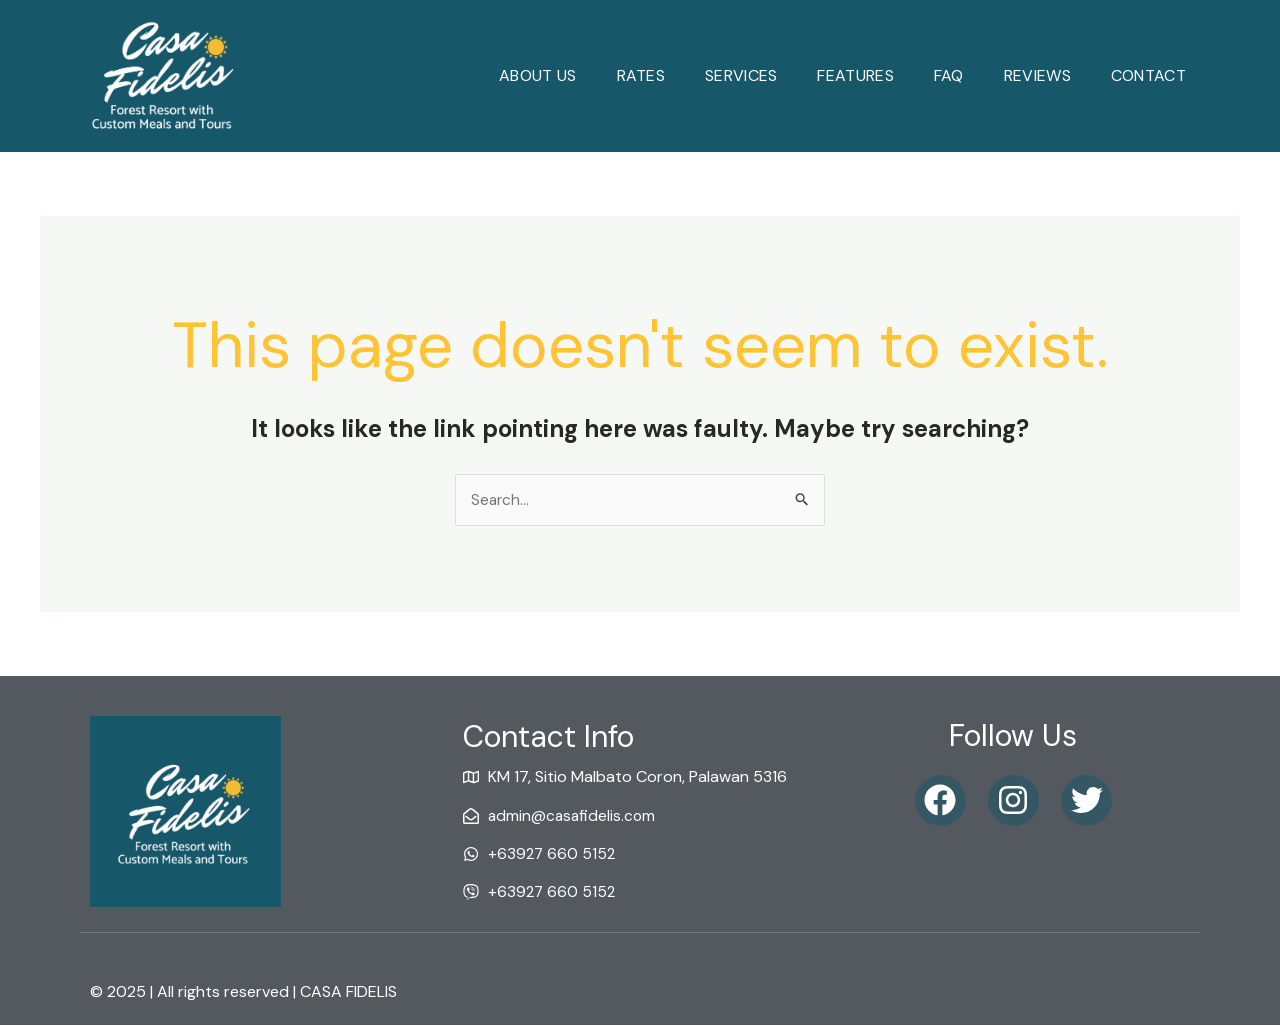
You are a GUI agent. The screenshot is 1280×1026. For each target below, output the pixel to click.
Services (741, 75)
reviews (1037, 75)
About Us (537, 75)
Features (855, 75)
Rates (641, 75)
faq (949, 75)
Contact (1148, 75)
